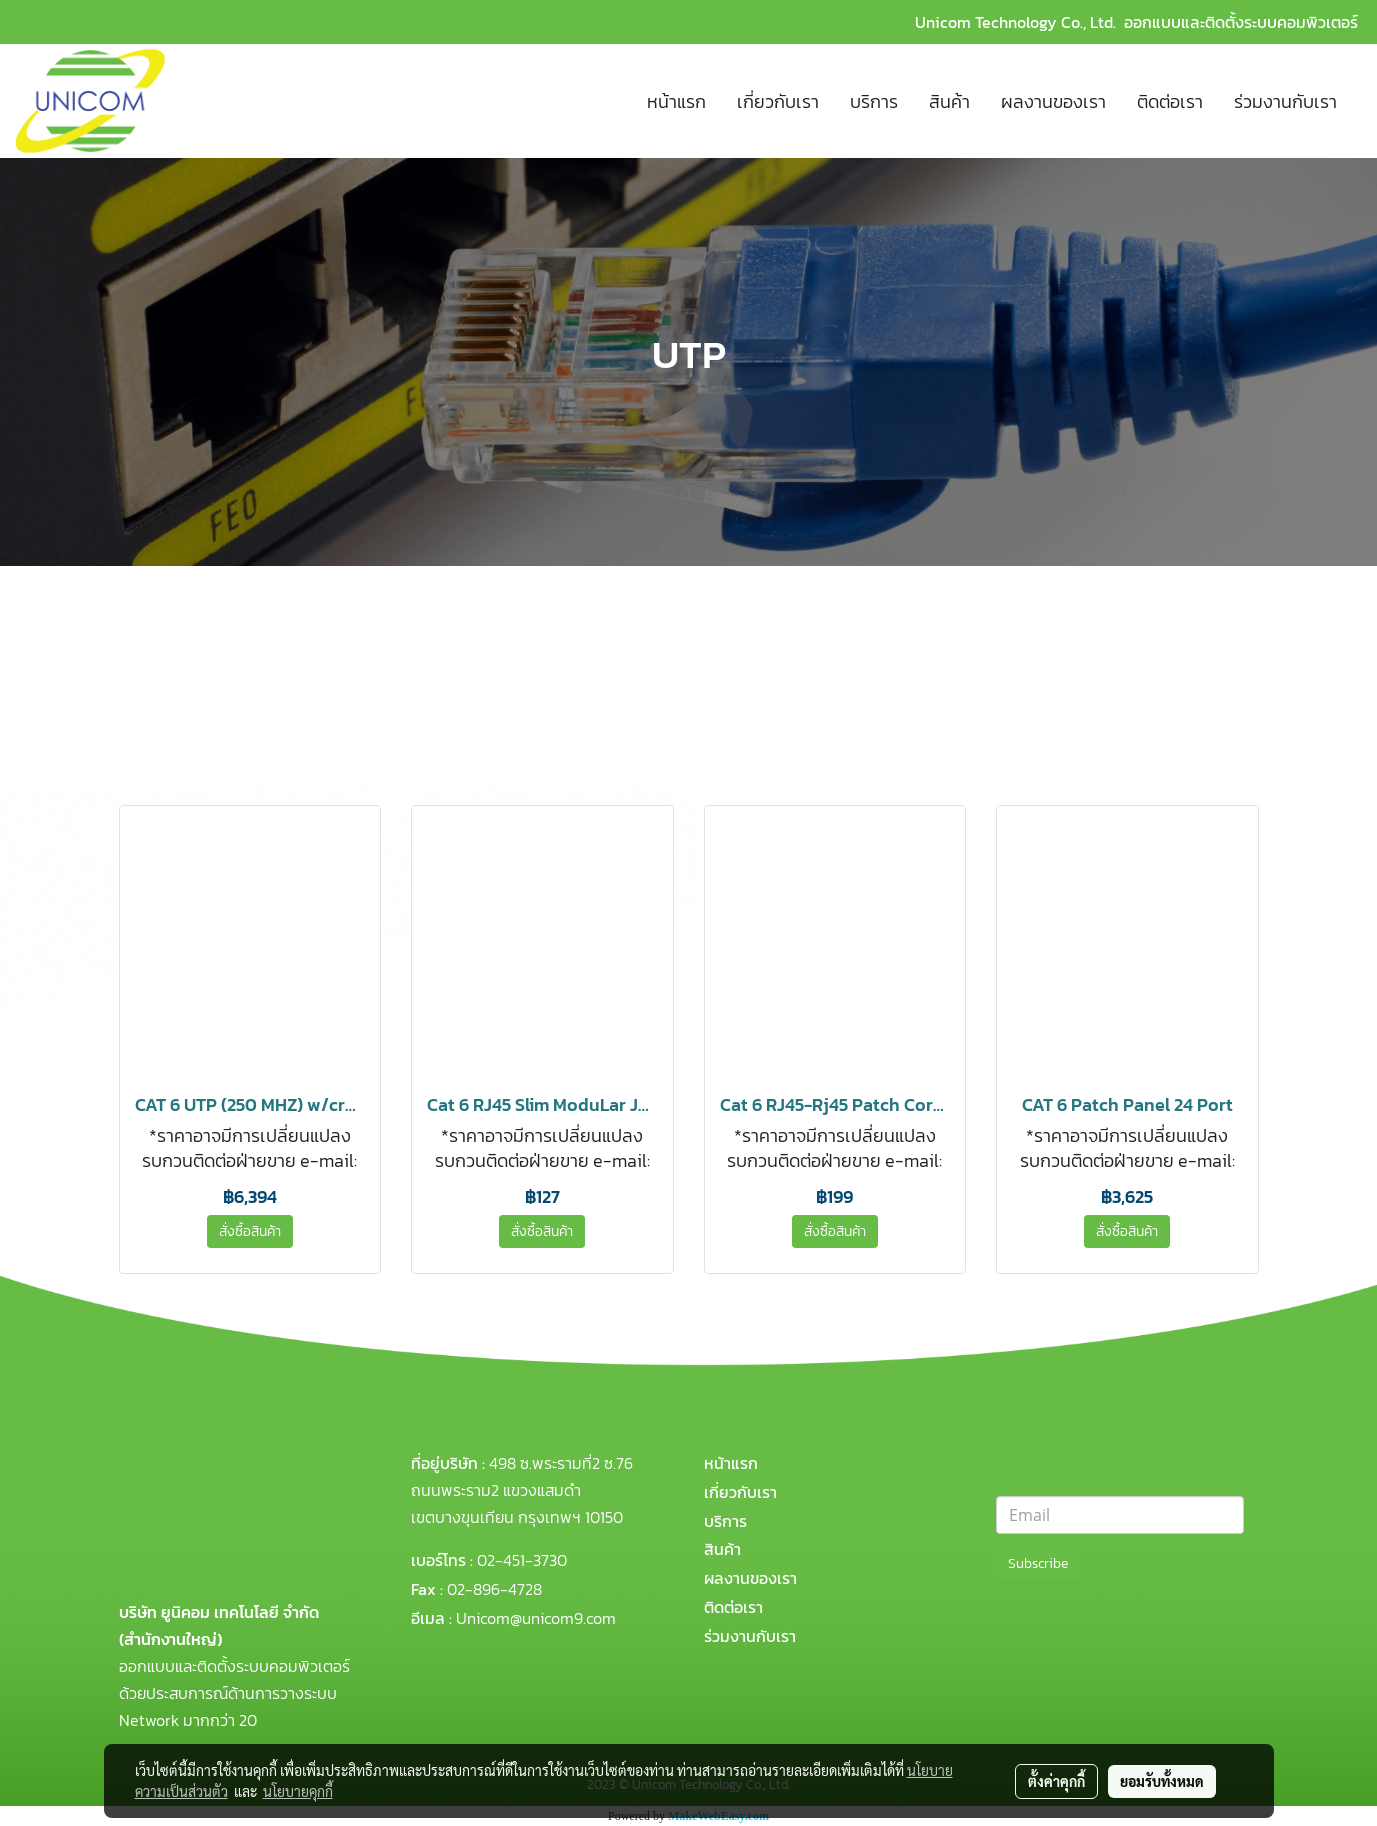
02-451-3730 (522, 1560)
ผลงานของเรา (1053, 101)
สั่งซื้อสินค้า (250, 1231)
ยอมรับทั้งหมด (1162, 1781)
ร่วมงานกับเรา (1285, 101)
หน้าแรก (676, 101)
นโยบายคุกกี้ (298, 1791)
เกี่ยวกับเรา (778, 101)
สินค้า (949, 101)
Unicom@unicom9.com (536, 1618)
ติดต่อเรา (1170, 101)
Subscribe (1038, 1563)
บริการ (874, 101)
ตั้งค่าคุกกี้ (1056, 1781)
